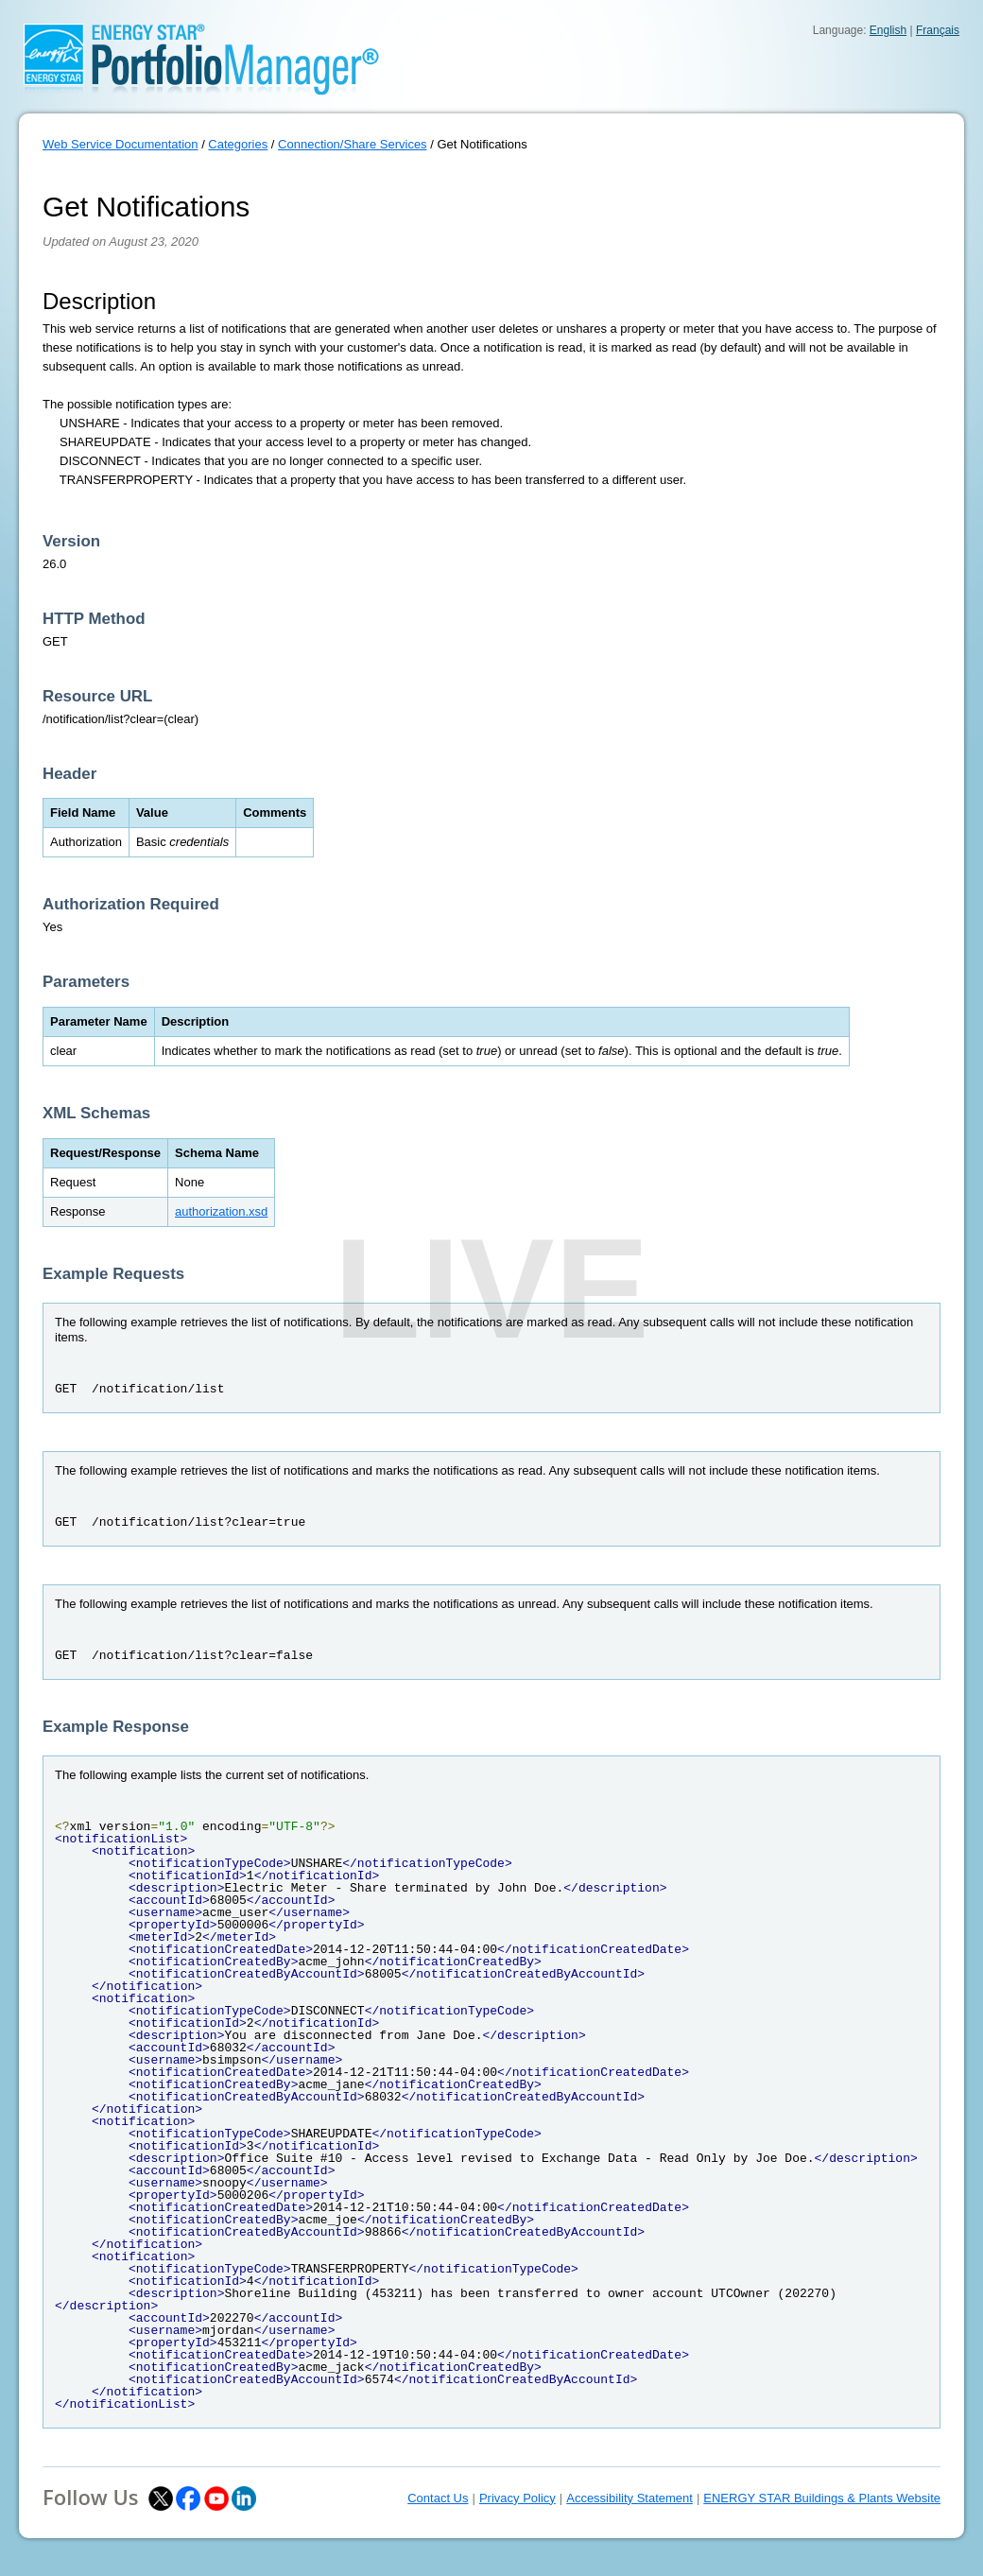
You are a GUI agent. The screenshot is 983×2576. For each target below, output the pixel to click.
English (888, 30)
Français (937, 30)
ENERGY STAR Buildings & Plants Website (821, 2498)
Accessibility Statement (629, 2498)
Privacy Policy (517, 2498)
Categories (237, 144)
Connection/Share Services (352, 144)
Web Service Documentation (120, 144)
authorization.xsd (221, 1211)
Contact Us (437, 2498)
